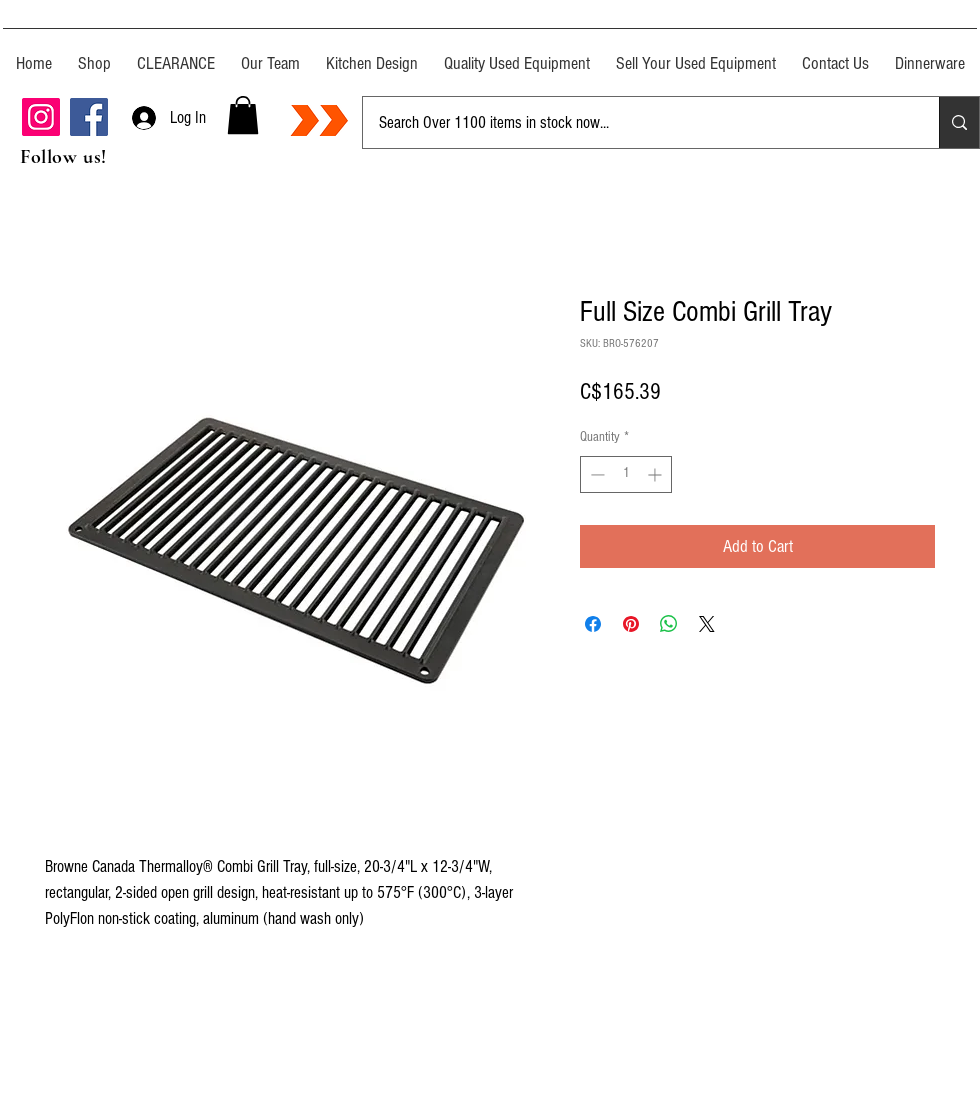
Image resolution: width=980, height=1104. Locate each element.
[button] (243, 115)
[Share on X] (707, 624)
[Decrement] (595, 474)
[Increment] (656, 474)
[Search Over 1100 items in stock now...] (636, 122)
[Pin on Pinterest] (631, 624)
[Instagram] (41, 117)
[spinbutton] (626, 474)
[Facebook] (89, 117)
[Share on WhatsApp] (669, 624)
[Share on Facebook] (593, 624)
